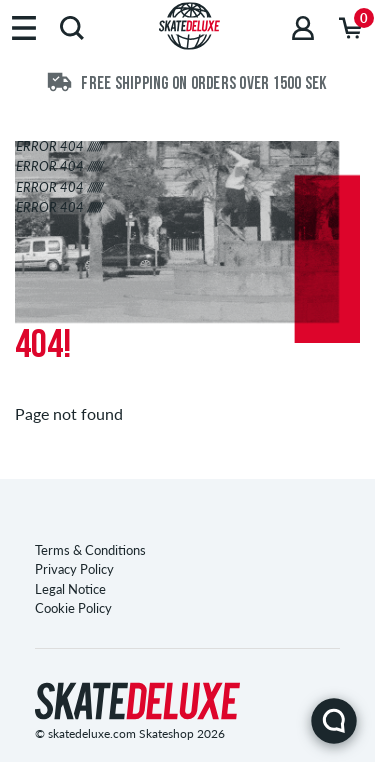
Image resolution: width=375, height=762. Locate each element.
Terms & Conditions (90, 550)
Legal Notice (70, 589)
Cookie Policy (73, 608)
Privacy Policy (74, 569)
